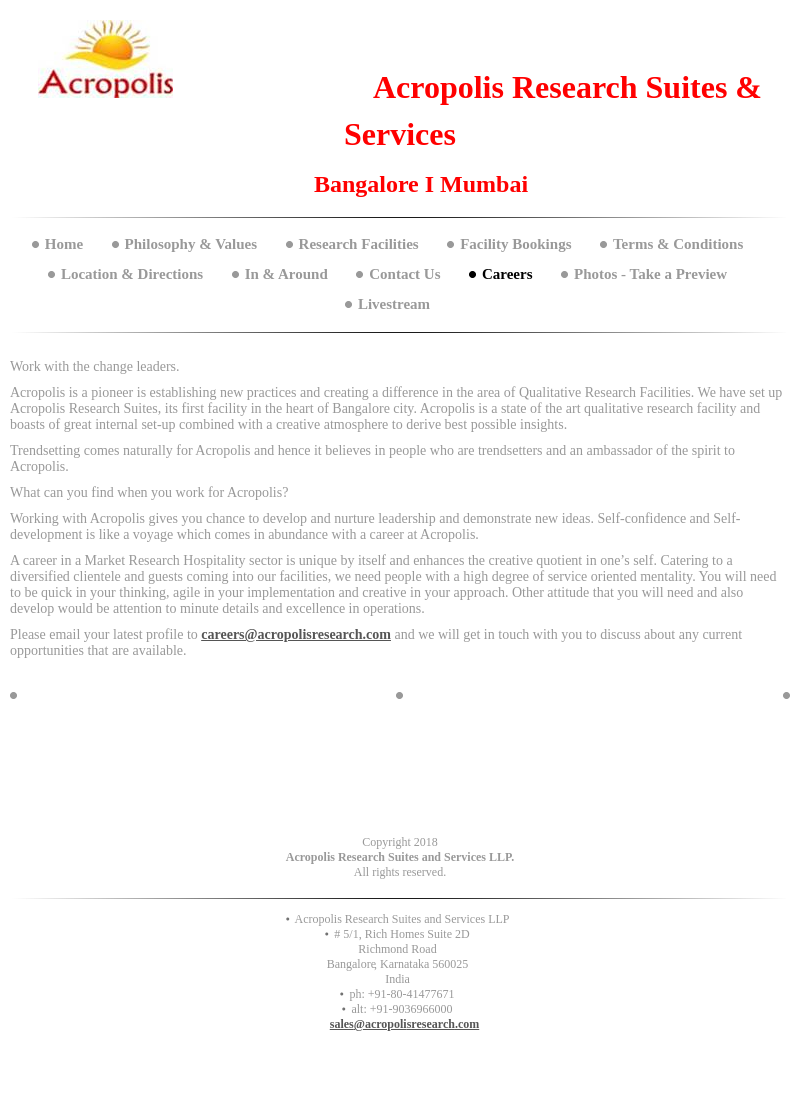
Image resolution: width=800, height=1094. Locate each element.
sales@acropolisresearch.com (405, 1024)
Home (64, 244)
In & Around (286, 274)
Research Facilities (359, 244)
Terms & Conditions (678, 244)
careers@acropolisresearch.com (296, 634)
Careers (507, 274)
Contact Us (404, 274)
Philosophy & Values (191, 244)
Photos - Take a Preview (650, 274)
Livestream (394, 304)
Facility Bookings (515, 244)
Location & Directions (132, 274)
